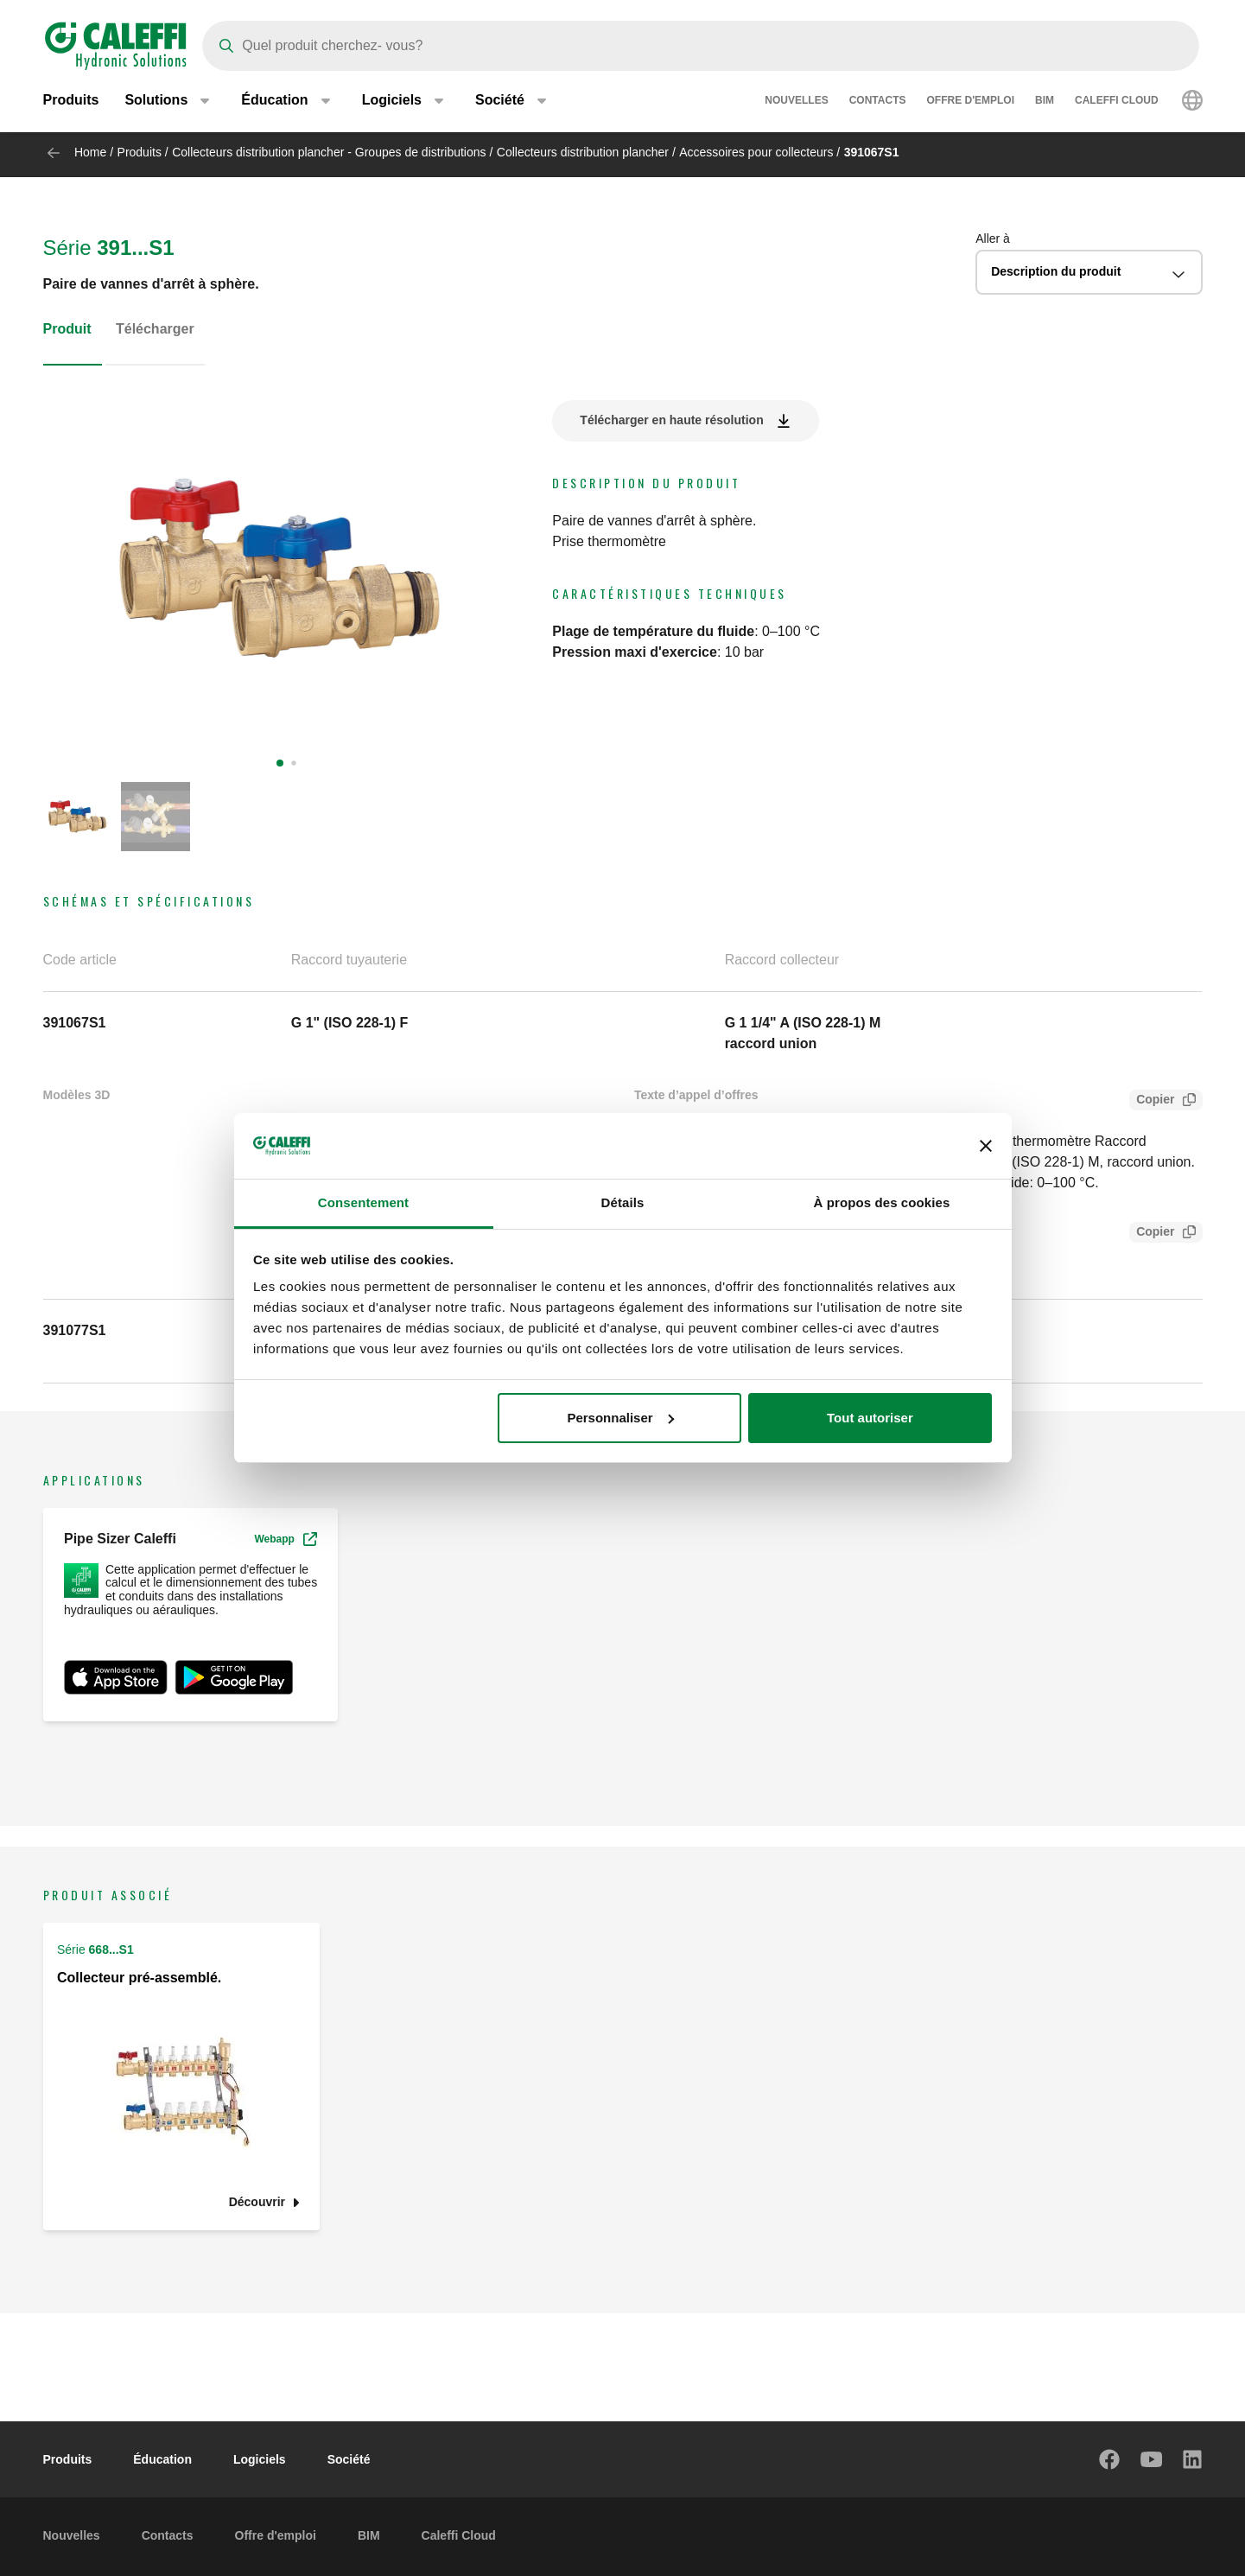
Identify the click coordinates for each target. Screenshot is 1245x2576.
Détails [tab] (623, 1202)
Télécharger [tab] (155, 328)
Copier (1151, 1101)
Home (90, 152)
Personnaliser (620, 1417)
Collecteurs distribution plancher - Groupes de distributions (329, 152)
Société (349, 2459)
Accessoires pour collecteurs (756, 152)
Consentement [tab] (363, 1202)
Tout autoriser (870, 1417)
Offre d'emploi (970, 104)
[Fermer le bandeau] (986, 1146)
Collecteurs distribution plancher (583, 152)
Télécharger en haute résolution (671, 420)
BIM (1044, 104)
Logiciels (259, 2459)
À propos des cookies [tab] (882, 1202)
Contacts (877, 104)
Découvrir (256, 2202)
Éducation (162, 2459)
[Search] (700, 46)
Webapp (285, 1539)
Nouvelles (796, 104)
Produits (71, 103)
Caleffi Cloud (1117, 104)
